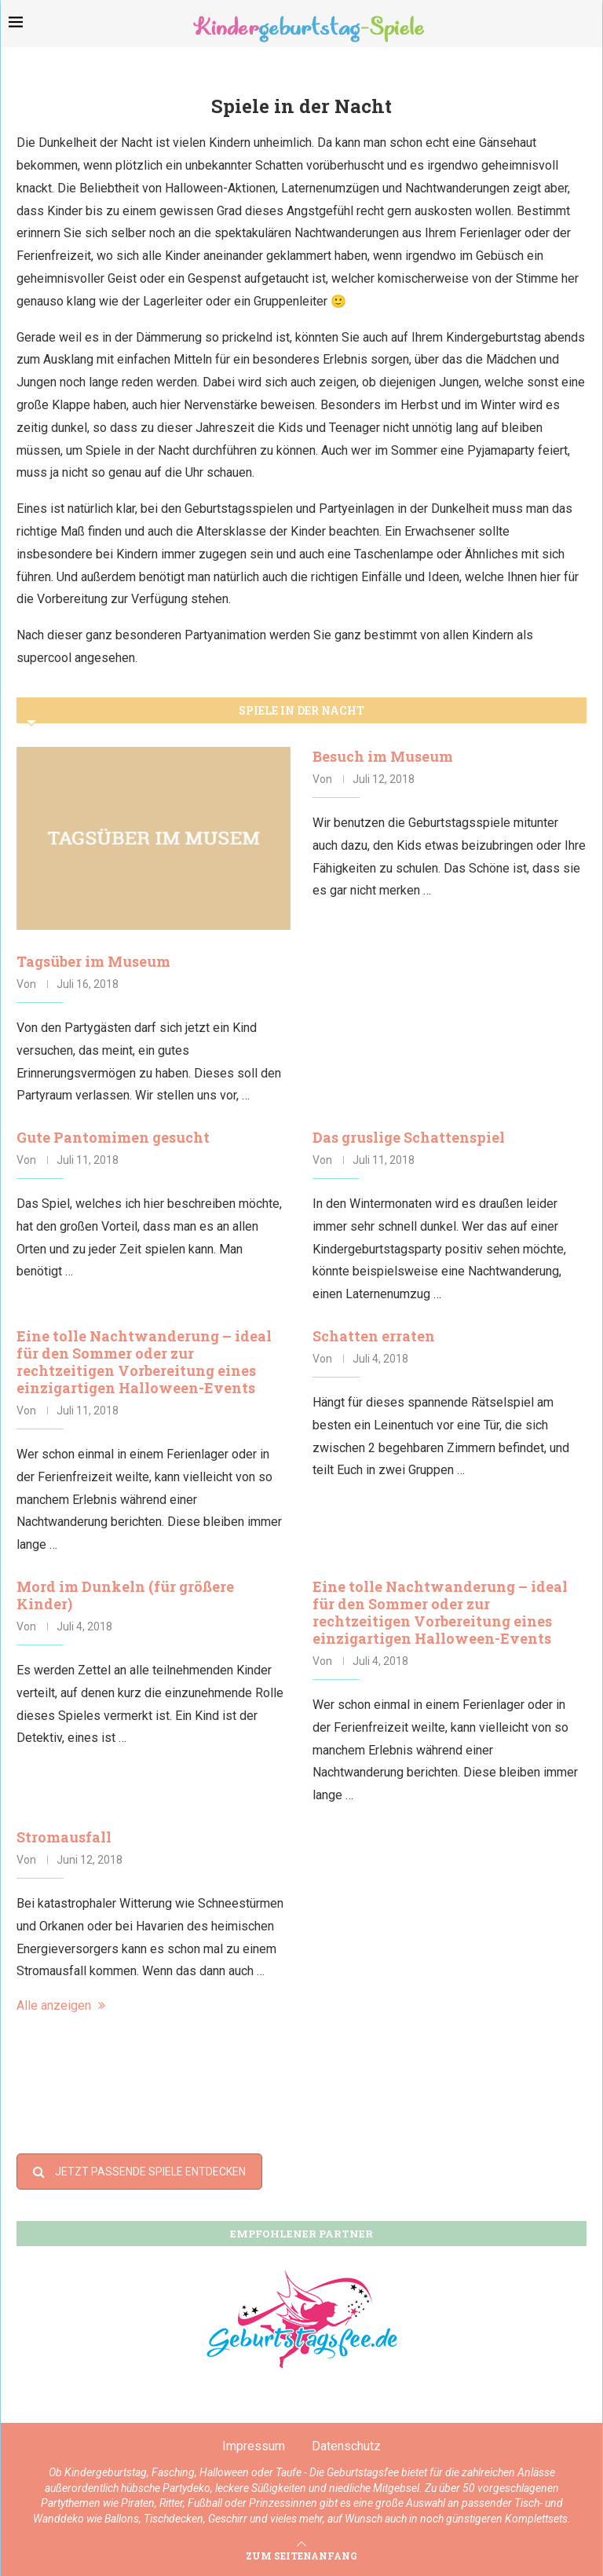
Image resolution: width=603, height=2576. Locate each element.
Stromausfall (63, 1837)
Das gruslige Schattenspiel (408, 1137)
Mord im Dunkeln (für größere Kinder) (125, 1595)
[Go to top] (301, 2555)
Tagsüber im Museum (93, 961)
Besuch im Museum (382, 756)
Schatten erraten (373, 1335)
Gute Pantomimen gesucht (113, 1137)
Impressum (253, 2446)
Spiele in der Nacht (301, 710)
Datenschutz (346, 2446)
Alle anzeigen (60, 2005)
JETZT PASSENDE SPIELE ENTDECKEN (139, 2171)
